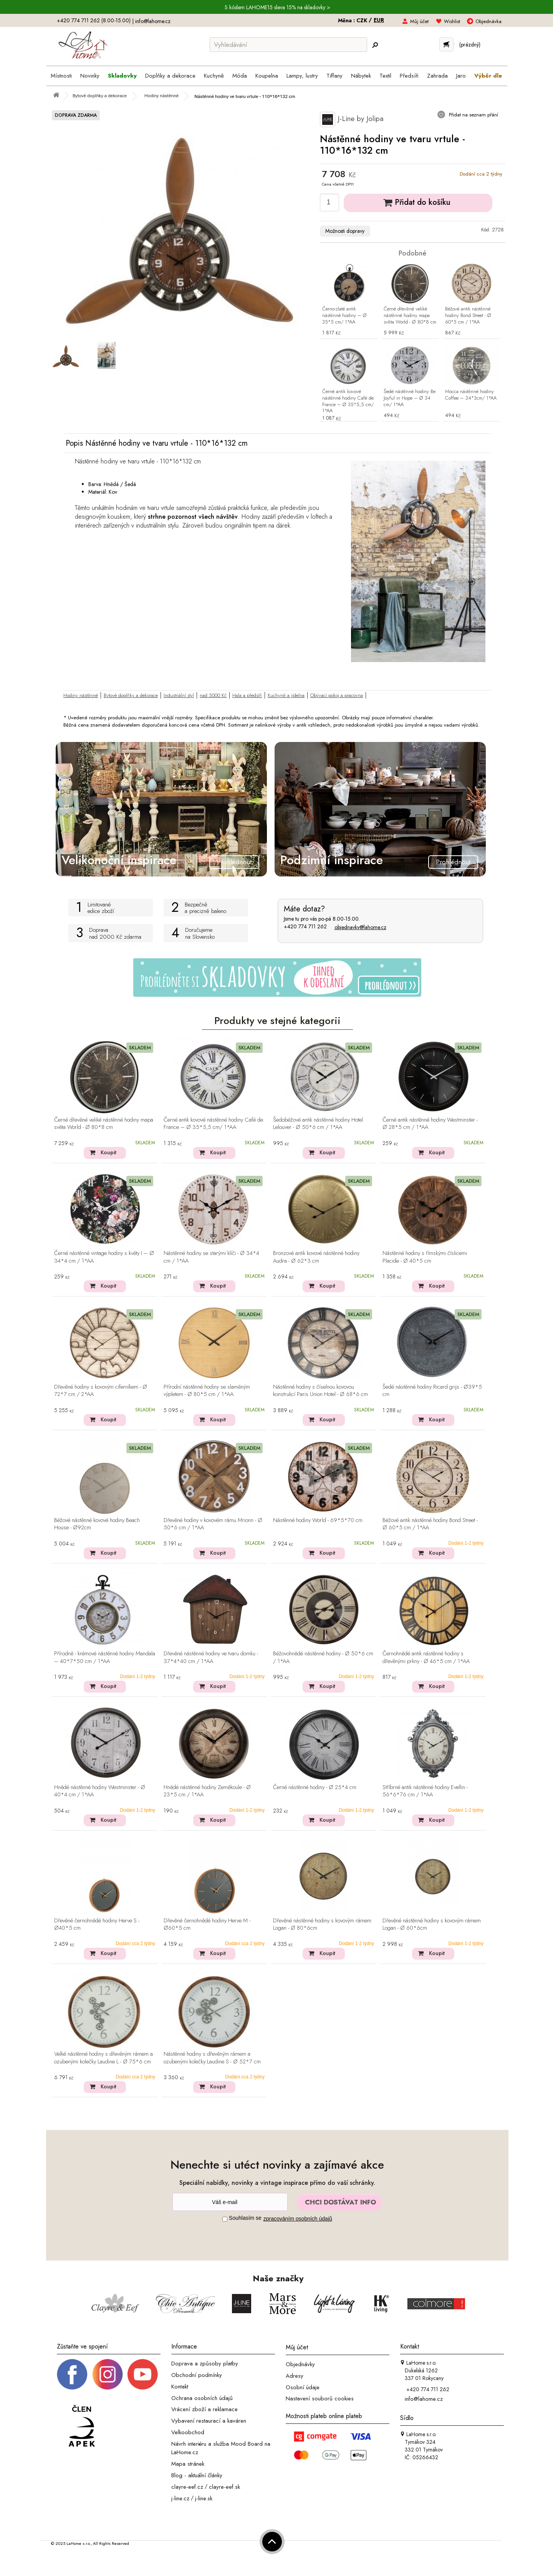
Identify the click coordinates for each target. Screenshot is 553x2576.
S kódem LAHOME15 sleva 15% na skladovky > (277, 7)
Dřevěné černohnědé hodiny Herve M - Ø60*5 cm (207, 1924)
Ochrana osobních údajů (202, 2397)
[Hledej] (374, 45)
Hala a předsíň (247, 695)
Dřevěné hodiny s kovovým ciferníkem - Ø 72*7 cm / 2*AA (100, 1390)
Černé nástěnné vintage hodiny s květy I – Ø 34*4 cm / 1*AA (104, 1257)
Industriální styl (179, 695)
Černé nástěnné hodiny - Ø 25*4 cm (314, 1787)
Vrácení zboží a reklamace (204, 2409)
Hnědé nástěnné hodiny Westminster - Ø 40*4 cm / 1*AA (99, 1791)
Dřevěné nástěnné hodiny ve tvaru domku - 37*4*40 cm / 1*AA (211, 1657)
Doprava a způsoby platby (204, 2363)
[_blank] (142, 2374)
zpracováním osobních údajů (297, 2219)
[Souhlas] (224, 2219)
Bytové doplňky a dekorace (131, 695)
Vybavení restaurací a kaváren (208, 2421)
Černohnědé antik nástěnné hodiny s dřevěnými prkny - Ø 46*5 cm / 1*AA (426, 1657)
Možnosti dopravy (344, 231)
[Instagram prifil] (107, 2374)
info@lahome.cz (153, 21)
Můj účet (419, 21)
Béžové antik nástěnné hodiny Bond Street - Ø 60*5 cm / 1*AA (468, 315)
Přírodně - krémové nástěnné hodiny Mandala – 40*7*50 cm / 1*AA (104, 1657)
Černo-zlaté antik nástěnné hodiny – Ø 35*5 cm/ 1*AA (344, 315)
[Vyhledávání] (288, 44)
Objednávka (488, 21)
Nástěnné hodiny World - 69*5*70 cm (318, 1520)
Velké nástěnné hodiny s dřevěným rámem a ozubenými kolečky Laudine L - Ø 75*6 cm (103, 2057)
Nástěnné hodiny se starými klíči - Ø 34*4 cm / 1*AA (211, 1257)
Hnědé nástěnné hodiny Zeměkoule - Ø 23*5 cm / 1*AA (207, 1791)
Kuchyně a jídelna (286, 695)
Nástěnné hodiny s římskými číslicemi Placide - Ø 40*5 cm (424, 1257)
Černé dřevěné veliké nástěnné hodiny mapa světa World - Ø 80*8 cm (410, 315)
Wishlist (452, 21)
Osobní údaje (303, 2387)
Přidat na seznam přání (472, 114)
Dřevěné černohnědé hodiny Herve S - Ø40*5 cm (96, 1924)
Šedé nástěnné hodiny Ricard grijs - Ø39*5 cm (432, 1390)
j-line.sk (203, 2498)
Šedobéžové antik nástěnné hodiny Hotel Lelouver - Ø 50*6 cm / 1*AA (318, 1123)
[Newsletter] (230, 2202)
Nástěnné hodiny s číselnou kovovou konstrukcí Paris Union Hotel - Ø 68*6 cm (320, 1390)
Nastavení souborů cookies (320, 2398)
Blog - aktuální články (196, 2475)
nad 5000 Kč (213, 695)
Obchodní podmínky (196, 2375)
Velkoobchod (187, 2432)
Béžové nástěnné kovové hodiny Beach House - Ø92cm (97, 1524)
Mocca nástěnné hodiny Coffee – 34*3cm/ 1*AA (471, 395)
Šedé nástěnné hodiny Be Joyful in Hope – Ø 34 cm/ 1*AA (409, 398)
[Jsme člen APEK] (82, 2426)
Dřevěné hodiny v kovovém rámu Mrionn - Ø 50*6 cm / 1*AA (213, 1524)
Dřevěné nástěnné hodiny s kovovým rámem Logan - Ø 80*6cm (322, 1924)
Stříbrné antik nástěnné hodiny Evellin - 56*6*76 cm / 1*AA (425, 1791)
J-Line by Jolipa (352, 119)
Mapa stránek (187, 2464)
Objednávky (300, 2364)
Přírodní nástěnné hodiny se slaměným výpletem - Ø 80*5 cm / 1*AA (207, 1390)
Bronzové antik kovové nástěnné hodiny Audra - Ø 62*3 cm (316, 1257)
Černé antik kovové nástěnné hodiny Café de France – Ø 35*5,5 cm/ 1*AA (348, 401)
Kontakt (179, 2386)
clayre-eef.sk (224, 2487)
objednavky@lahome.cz (360, 927)
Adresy (294, 2376)
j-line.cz (180, 2498)
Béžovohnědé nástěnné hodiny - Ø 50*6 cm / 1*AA (323, 1657)
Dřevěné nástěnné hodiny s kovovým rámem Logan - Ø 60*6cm (431, 1924)
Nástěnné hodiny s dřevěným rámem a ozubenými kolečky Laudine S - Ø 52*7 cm (212, 2057)
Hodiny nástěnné (80, 695)
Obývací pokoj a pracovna (336, 695)
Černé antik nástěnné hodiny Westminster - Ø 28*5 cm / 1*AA (430, 1123)
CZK (362, 20)
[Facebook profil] (72, 2374)
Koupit (108, 1152)
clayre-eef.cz (187, 2487)
